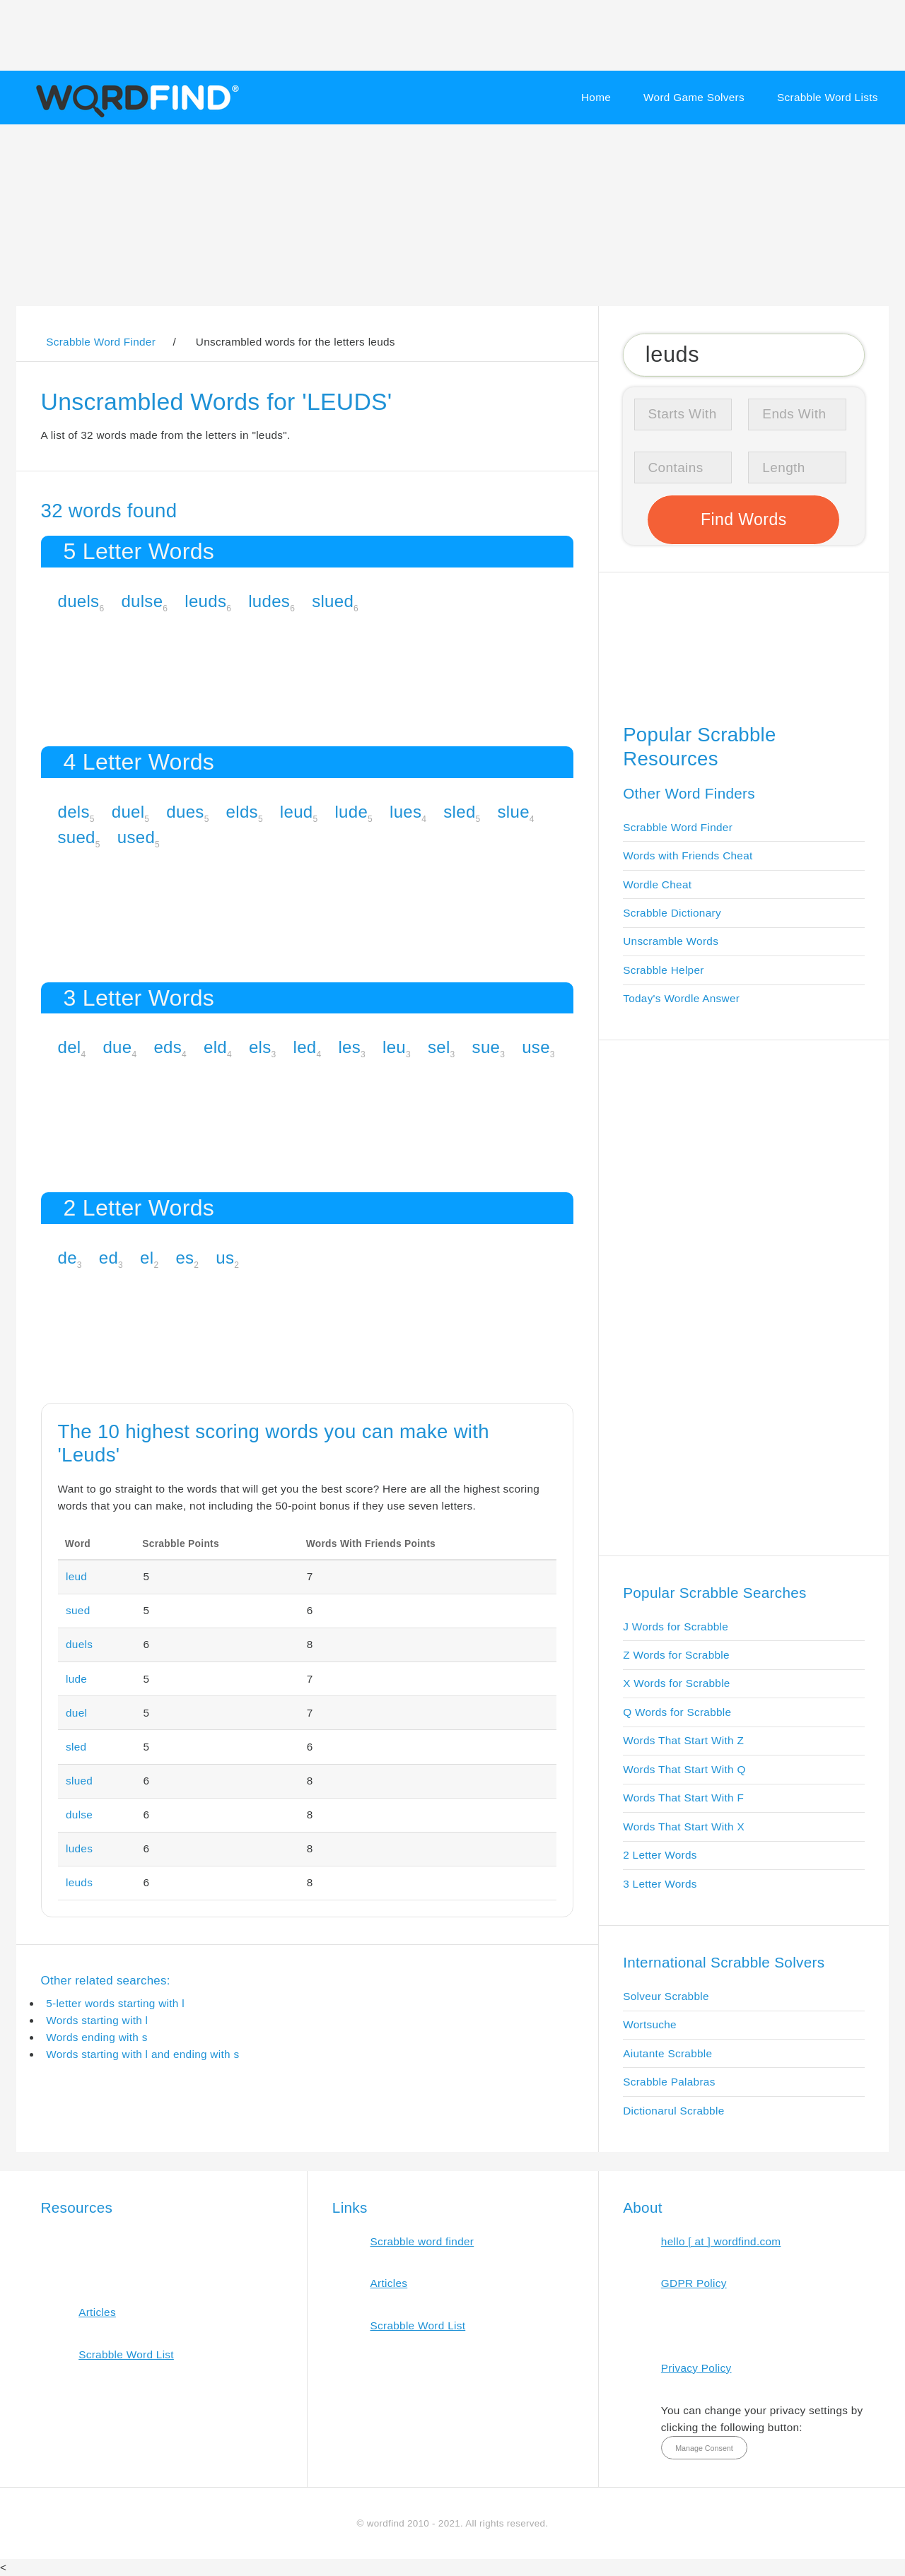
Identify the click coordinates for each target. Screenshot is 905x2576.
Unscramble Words (670, 941)
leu (394, 1047)
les (349, 1047)
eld (215, 1047)
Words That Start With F (683, 1798)
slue (514, 811)
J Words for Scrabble (675, 1627)
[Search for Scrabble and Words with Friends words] (743, 354)
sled (459, 811)
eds (167, 1047)
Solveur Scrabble (666, 1996)
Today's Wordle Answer (681, 998)
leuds (205, 601)
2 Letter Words (660, 1855)
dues (185, 811)
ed (108, 1257)
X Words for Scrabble (676, 1683)
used (136, 837)
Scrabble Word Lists (827, 97)
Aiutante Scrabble (667, 2053)
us (225, 1257)
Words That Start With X (684, 1827)
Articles (97, 2312)
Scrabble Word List (126, 2354)
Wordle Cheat (657, 884)
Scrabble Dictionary (672, 913)
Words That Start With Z (683, 1740)
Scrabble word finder (422, 2241)
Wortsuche (650, 2024)
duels (79, 601)
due (117, 1047)
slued (333, 601)
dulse (142, 601)
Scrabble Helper (663, 970)
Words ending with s (97, 2037)
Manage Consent (704, 2448)
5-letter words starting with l (115, 2003)
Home (596, 97)
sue (486, 1047)
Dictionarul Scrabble (673, 2111)
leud (296, 811)
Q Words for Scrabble (677, 1712)
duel (128, 811)
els (260, 1047)
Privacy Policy (696, 2368)
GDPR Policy (694, 2283)
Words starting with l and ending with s (142, 2054)
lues (405, 811)
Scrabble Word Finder (677, 827)
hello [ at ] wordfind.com (721, 2241)
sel (439, 1047)
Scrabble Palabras (669, 2082)
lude (351, 811)
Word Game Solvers (694, 97)
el (146, 1257)
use (536, 1047)
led (305, 1047)
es (184, 1257)
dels (74, 811)
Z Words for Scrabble (676, 1655)
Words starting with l (97, 2020)
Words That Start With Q (684, 1769)
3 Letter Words (660, 1884)
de (67, 1257)
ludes (269, 601)
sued (76, 837)
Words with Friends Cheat (687, 855)
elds (242, 811)
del (69, 1047)
